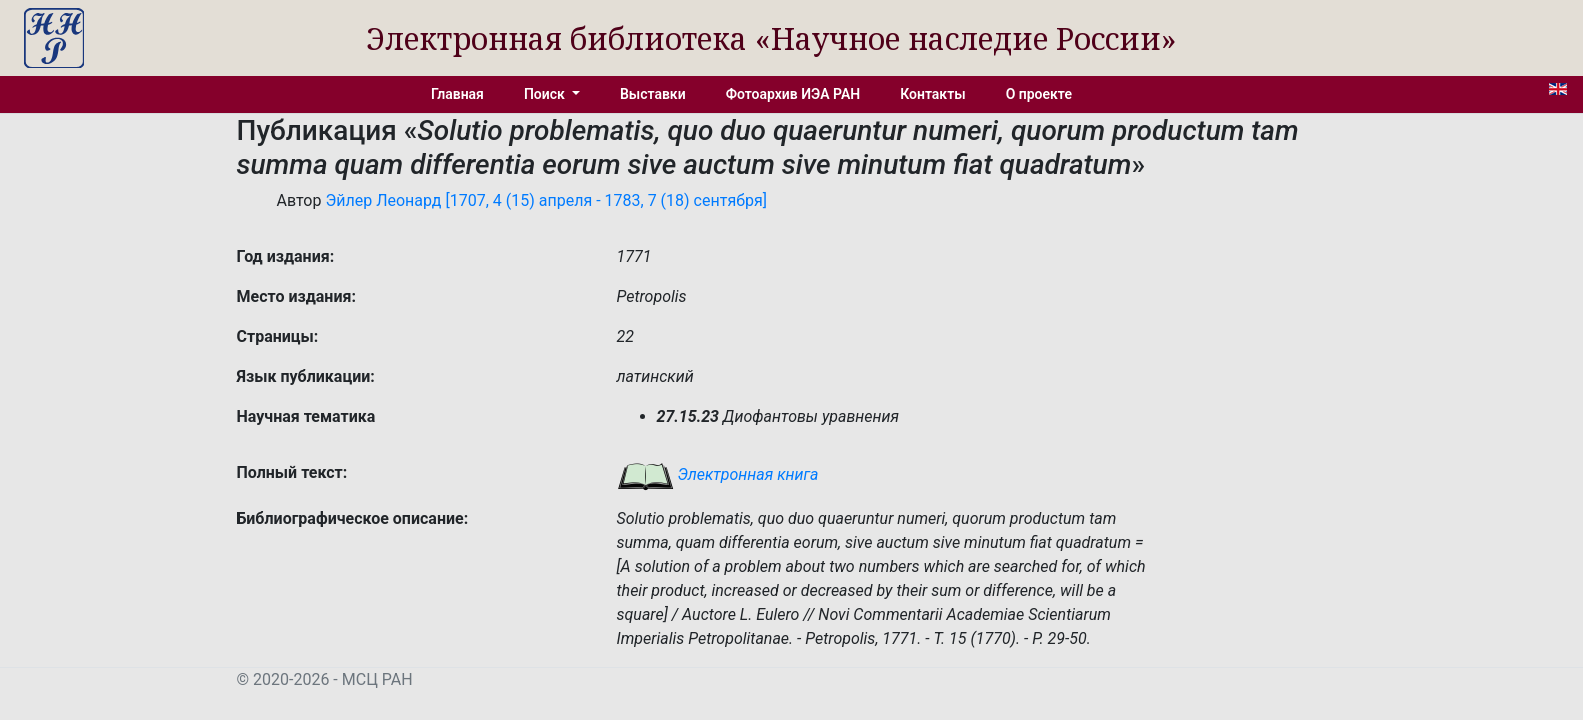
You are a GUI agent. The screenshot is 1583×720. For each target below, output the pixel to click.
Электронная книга (718, 474)
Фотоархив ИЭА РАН (793, 94)
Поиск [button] (546, 94)
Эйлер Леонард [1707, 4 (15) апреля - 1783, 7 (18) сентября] (545, 200)
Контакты (932, 94)
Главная (457, 94)
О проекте (1039, 94)
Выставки (653, 94)
